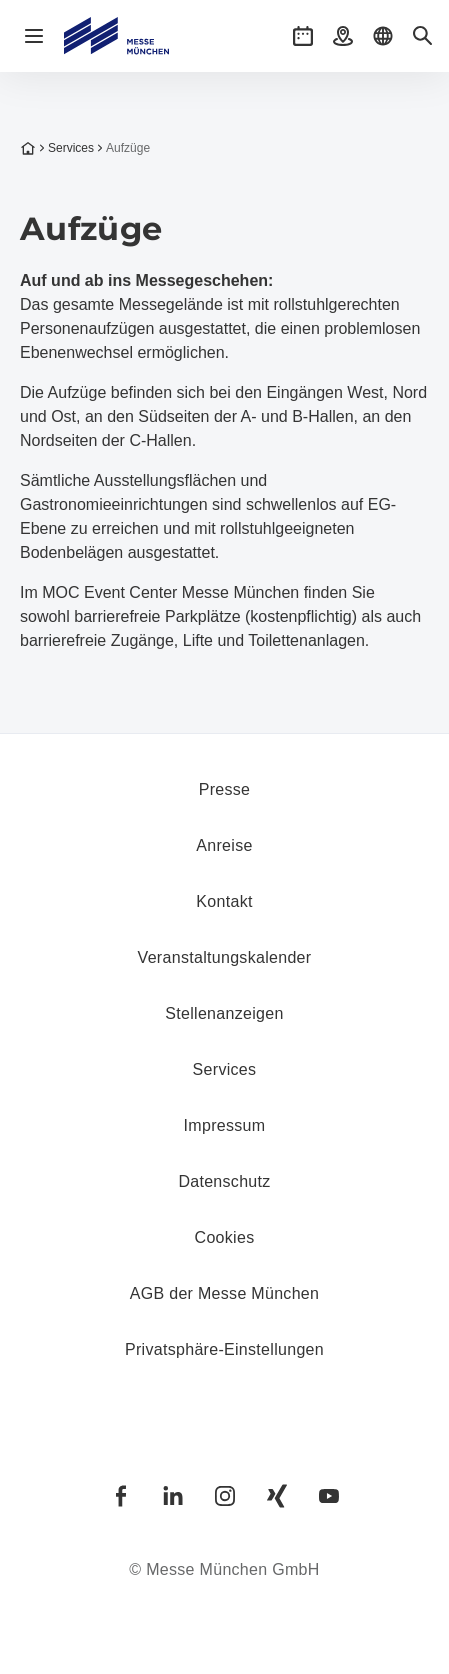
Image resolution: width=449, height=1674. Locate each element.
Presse (225, 789)
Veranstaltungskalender (225, 957)
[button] (303, 36)
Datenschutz (224, 1181)
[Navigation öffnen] (34, 36)
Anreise (224, 845)
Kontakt (224, 901)
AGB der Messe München (225, 1293)
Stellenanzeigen (224, 1013)
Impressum (225, 1125)
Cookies (225, 1237)
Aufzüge (122, 148)
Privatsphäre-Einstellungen (224, 1349)
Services (65, 148)
